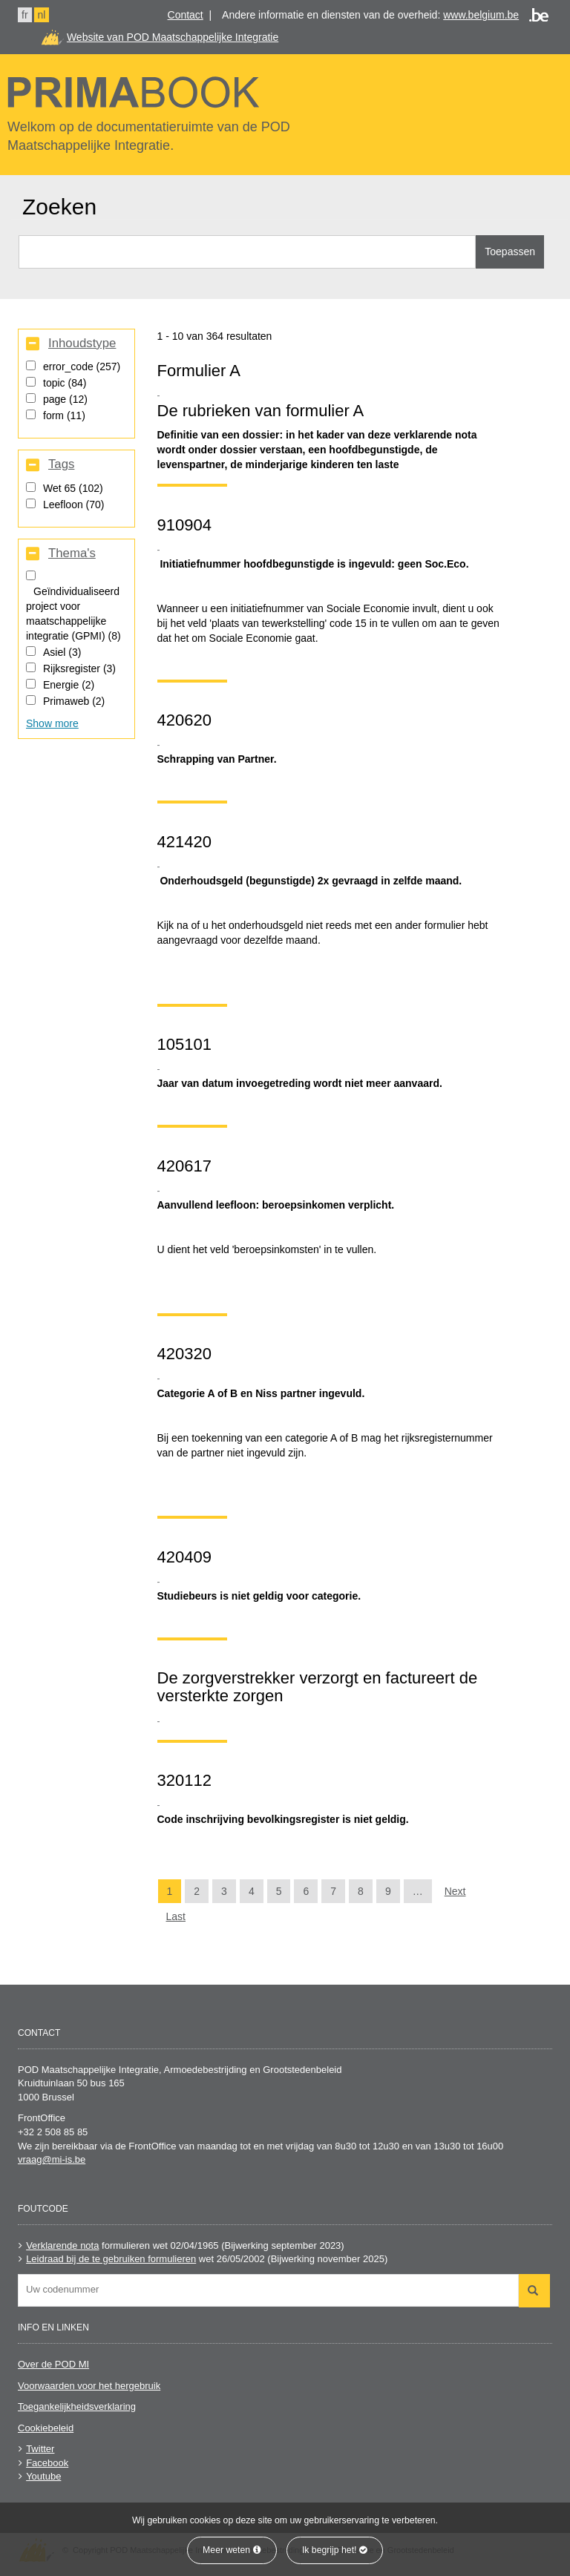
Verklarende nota (62, 2245)
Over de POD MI (53, 2364)
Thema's (72, 553)
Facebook (47, 2462)
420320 (184, 1353)
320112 (184, 1780)
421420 (184, 841)
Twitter (40, 2448)
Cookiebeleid (45, 2428)
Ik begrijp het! (334, 2550)
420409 (184, 1557)
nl (42, 15)
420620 (184, 720)
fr (25, 15)
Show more (52, 723)
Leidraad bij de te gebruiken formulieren (111, 2258)
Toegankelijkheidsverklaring (77, 2406)
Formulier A (198, 370)
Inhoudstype (82, 343)
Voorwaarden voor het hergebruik (89, 2385)
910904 (184, 525)
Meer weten (232, 2550)
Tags (61, 464)
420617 (184, 1166)
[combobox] (268, 2290)
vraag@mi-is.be (51, 2159)
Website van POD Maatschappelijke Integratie (172, 37)
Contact (185, 15)
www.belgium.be (481, 15)
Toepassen (510, 251)
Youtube (43, 2476)
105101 (184, 1044)
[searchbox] (272, 2289)
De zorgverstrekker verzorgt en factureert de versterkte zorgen (317, 1687)
